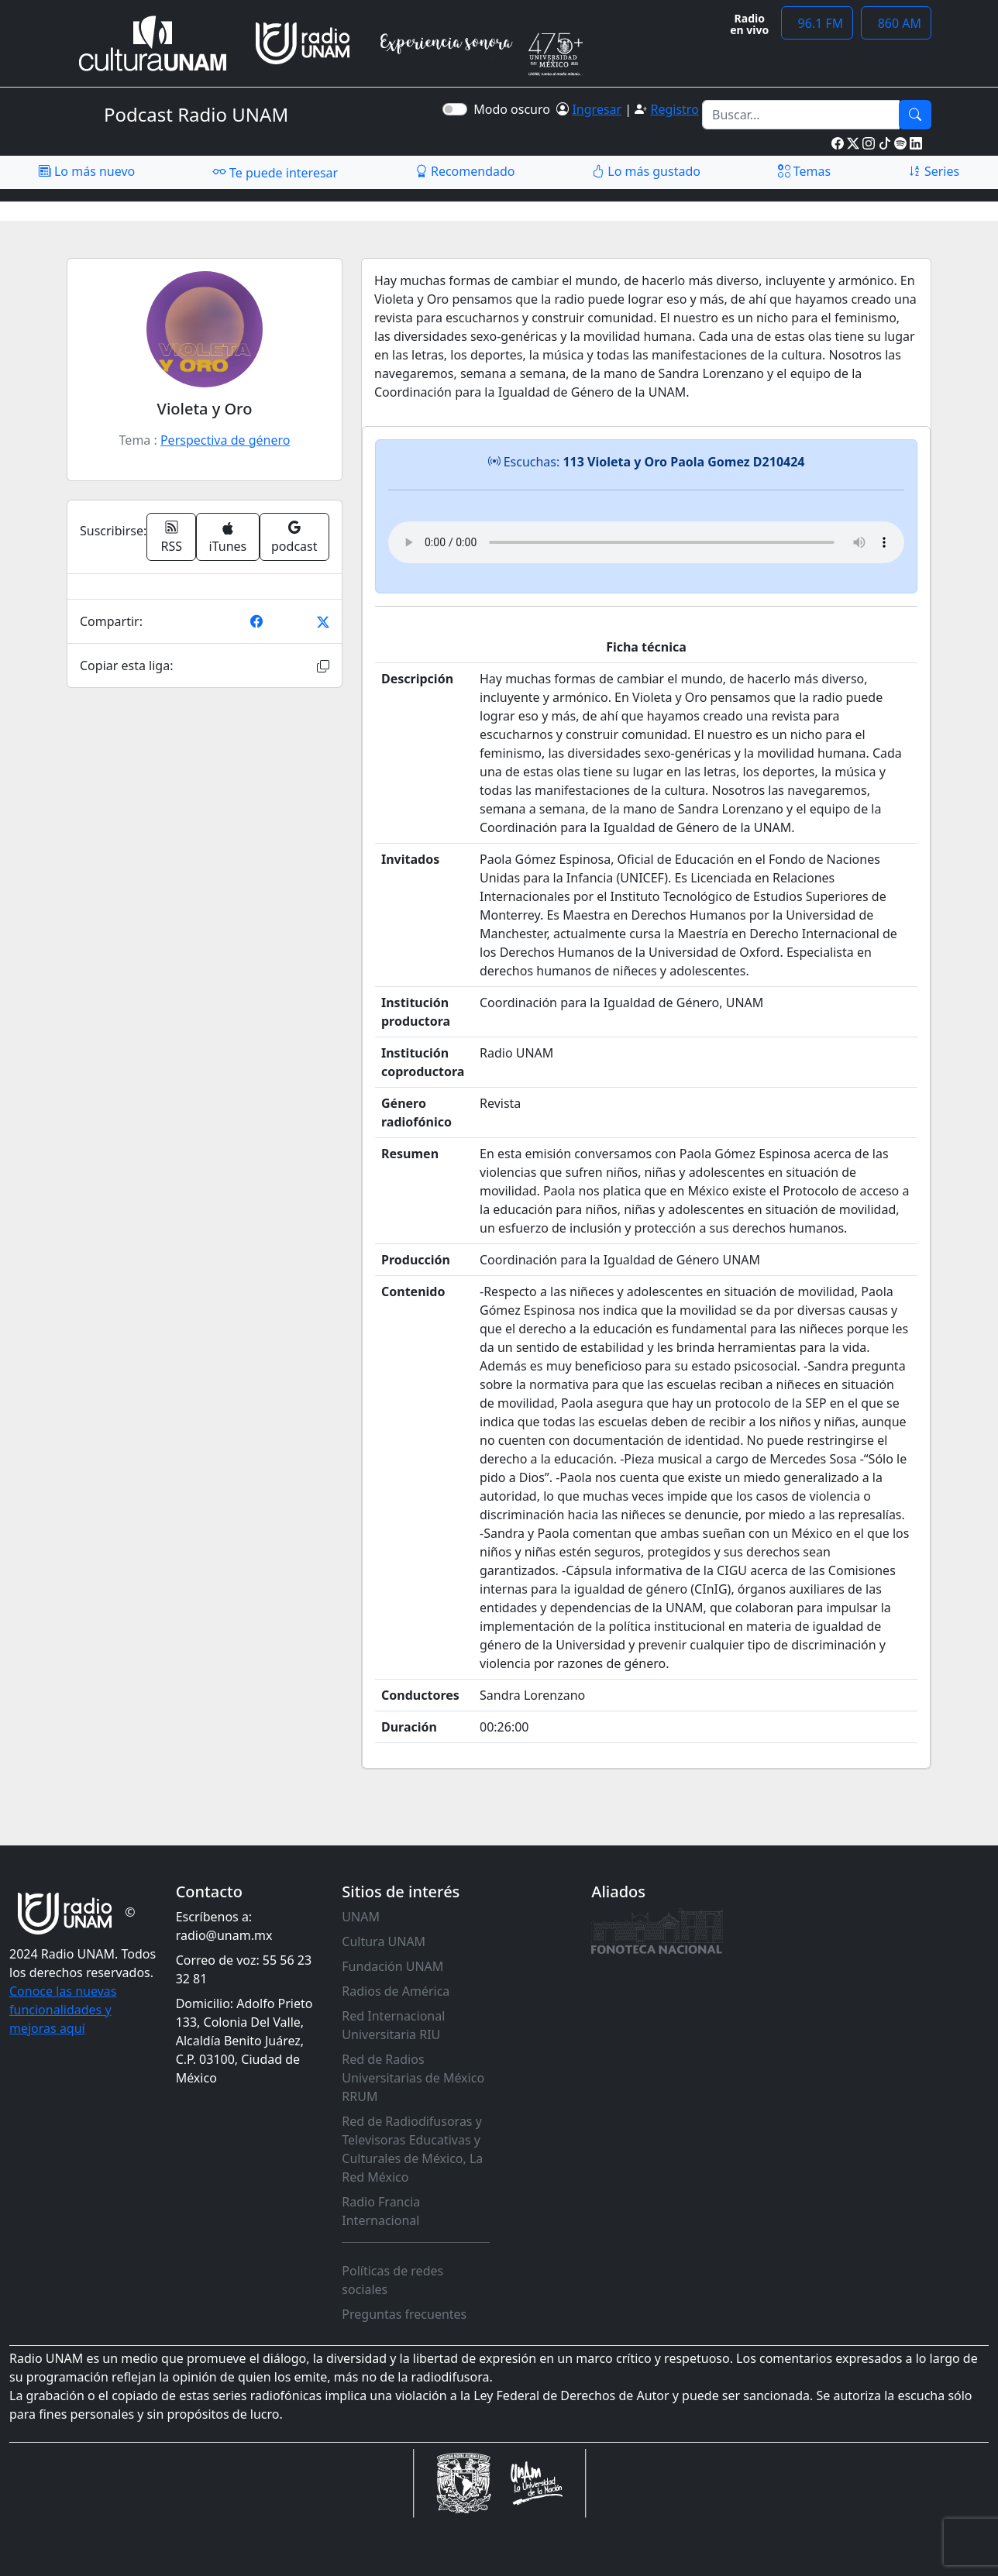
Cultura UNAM (383, 1941)
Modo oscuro (514, 109)
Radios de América (395, 1991)
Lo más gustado (646, 171)
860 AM (896, 23)
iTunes (228, 538)
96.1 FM (817, 23)
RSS (172, 537)
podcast (294, 537)
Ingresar (596, 109)
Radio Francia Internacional (381, 2211)
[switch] (454, 109)
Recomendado (465, 171)
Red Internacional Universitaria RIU (393, 2025)
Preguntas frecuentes (404, 2314)
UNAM (361, 1916)
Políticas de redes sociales (392, 2280)
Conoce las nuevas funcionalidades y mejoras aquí (62, 2010)
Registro (674, 109)
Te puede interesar (275, 172)
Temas (804, 171)
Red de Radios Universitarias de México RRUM (413, 2078)
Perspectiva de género (225, 440)
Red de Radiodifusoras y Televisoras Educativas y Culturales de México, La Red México (412, 2149)
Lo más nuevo (87, 171)
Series (933, 171)
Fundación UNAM (392, 1966)
